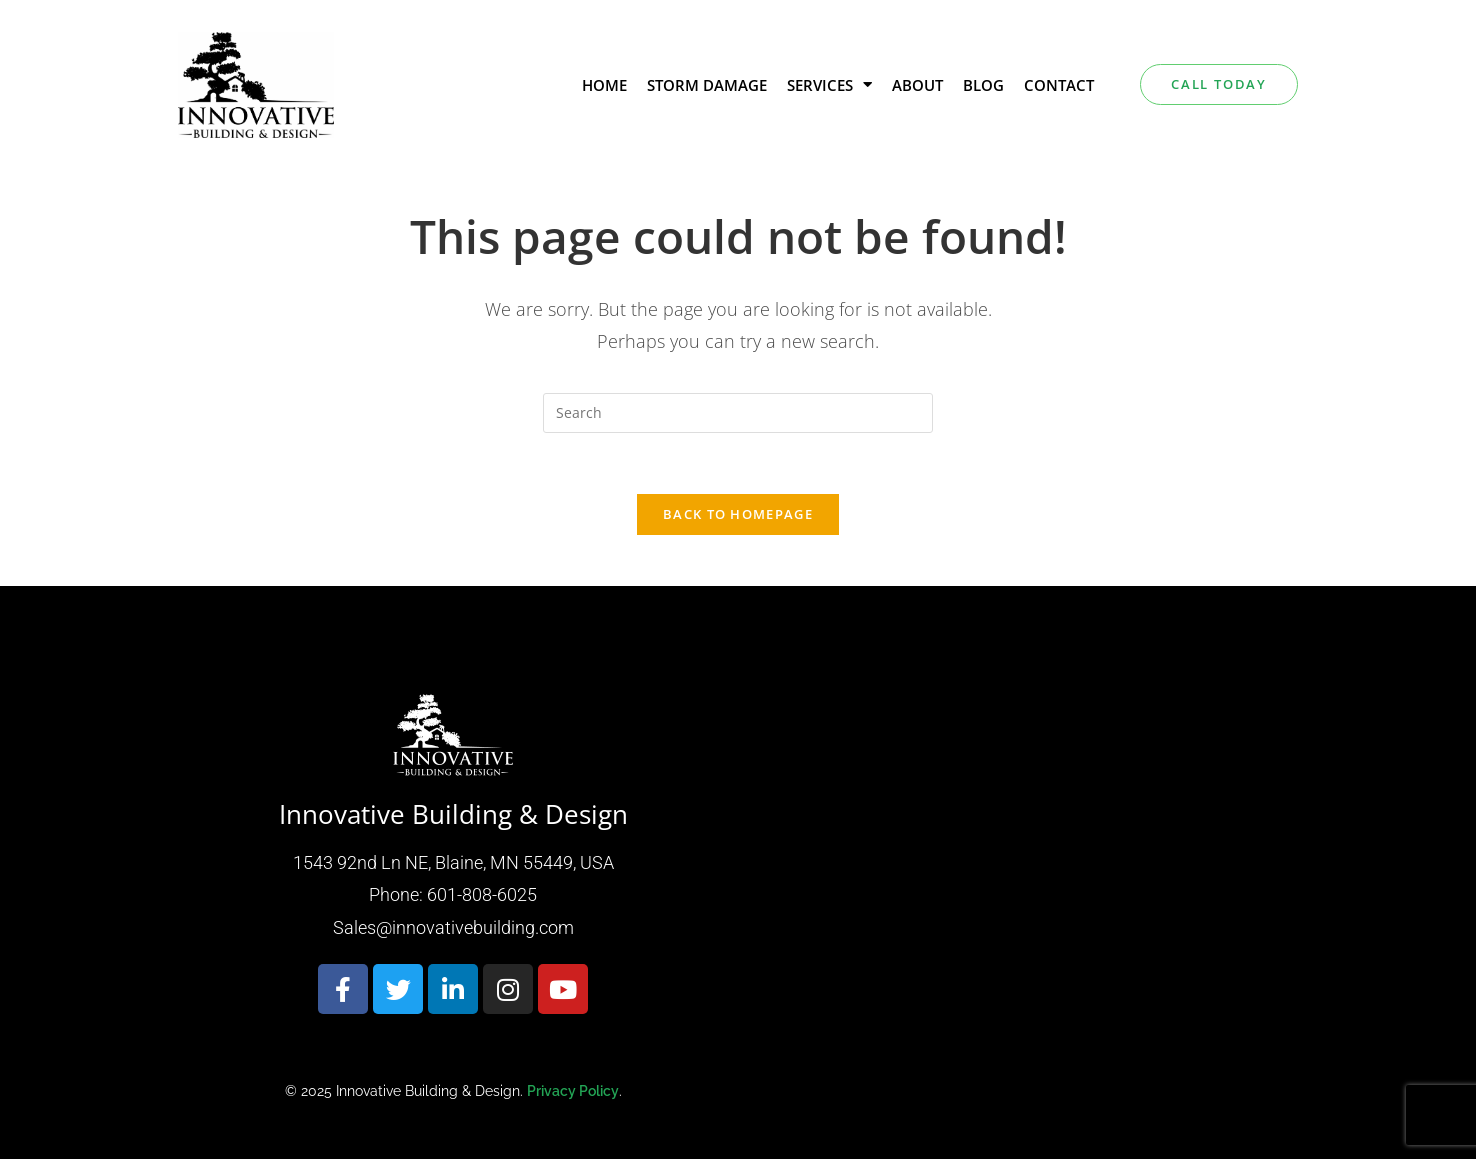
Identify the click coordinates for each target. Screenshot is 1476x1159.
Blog (983, 85)
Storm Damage (707, 85)
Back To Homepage (738, 514)
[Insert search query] (738, 413)
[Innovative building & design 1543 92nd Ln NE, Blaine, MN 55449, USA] (1023, 895)
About (917, 85)
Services (829, 84)
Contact (1059, 85)
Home (604, 85)
